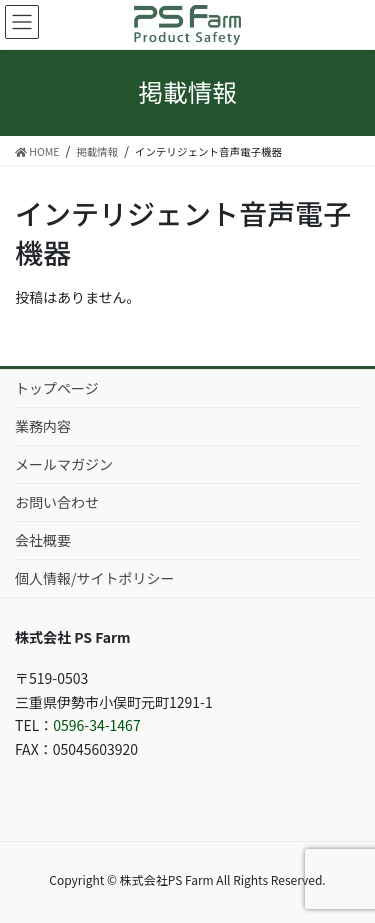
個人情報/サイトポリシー (95, 578)
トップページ (57, 388)
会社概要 (43, 540)
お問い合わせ (57, 502)
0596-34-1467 (96, 725)
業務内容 (43, 426)
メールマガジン (64, 464)
